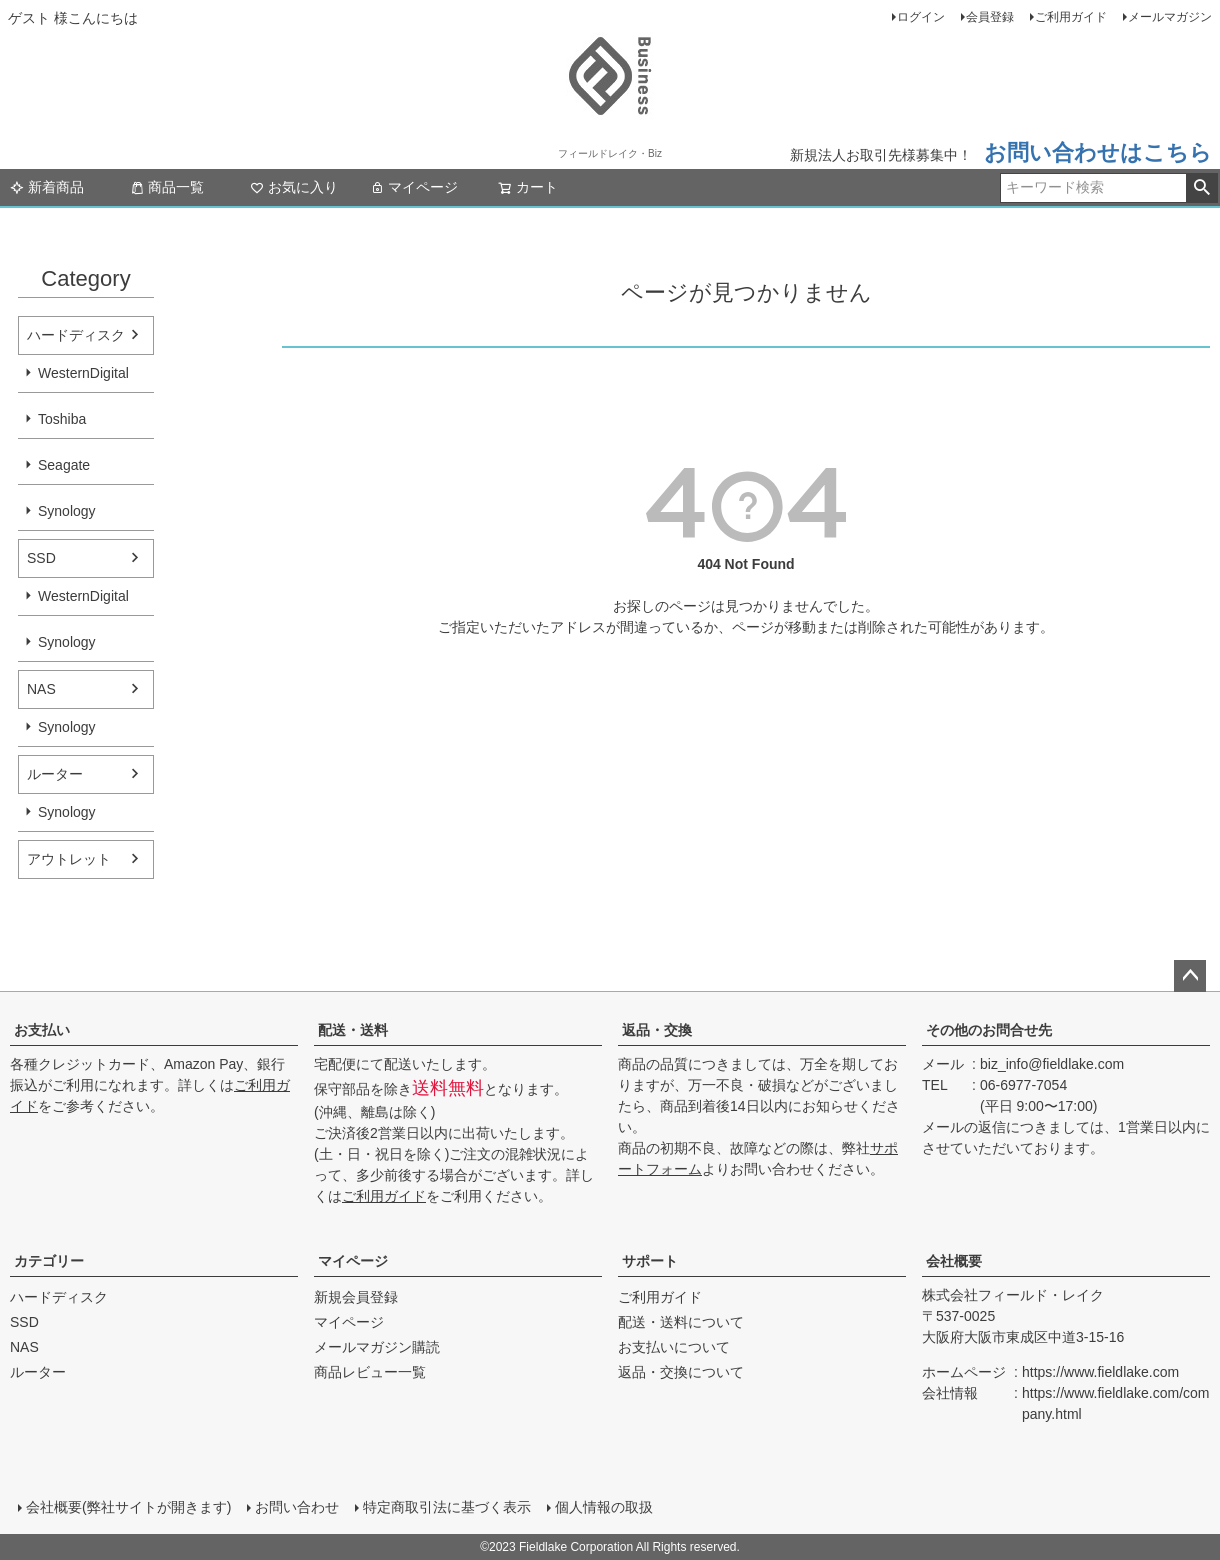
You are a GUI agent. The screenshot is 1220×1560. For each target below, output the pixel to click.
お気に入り (294, 187)
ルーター (55, 774)
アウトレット (69, 859)
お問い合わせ (297, 1507)
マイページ (414, 187)
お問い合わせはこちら (1098, 152)
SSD (41, 558)
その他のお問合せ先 (989, 1030)
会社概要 (954, 1261)
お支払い (42, 1030)
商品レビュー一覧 (370, 1372)
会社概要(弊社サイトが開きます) (128, 1507)
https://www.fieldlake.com (1100, 1372)
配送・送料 (353, 1030)
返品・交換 (657, 1030)
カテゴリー (49, 1261)
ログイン (921, 17)
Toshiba (62, 419)
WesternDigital (83, 373)
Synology (67, 511)
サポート (650, 1261)
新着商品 (47, 187)
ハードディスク (76, 335)
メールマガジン (1170, 17)
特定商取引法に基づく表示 (447, 1507)
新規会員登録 (356, 1297)
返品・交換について (681, 1372)
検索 (1201, 188)
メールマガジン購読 (377, 1347)
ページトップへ (1190, 976)
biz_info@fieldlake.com (1052, 1064)
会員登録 (990, 17)
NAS (41, 689)
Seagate (64, 465)
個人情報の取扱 (604, 1507)
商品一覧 (167, 187)
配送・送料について (681, 1322)
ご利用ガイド (1071, 17)
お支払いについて (674, 1347)
